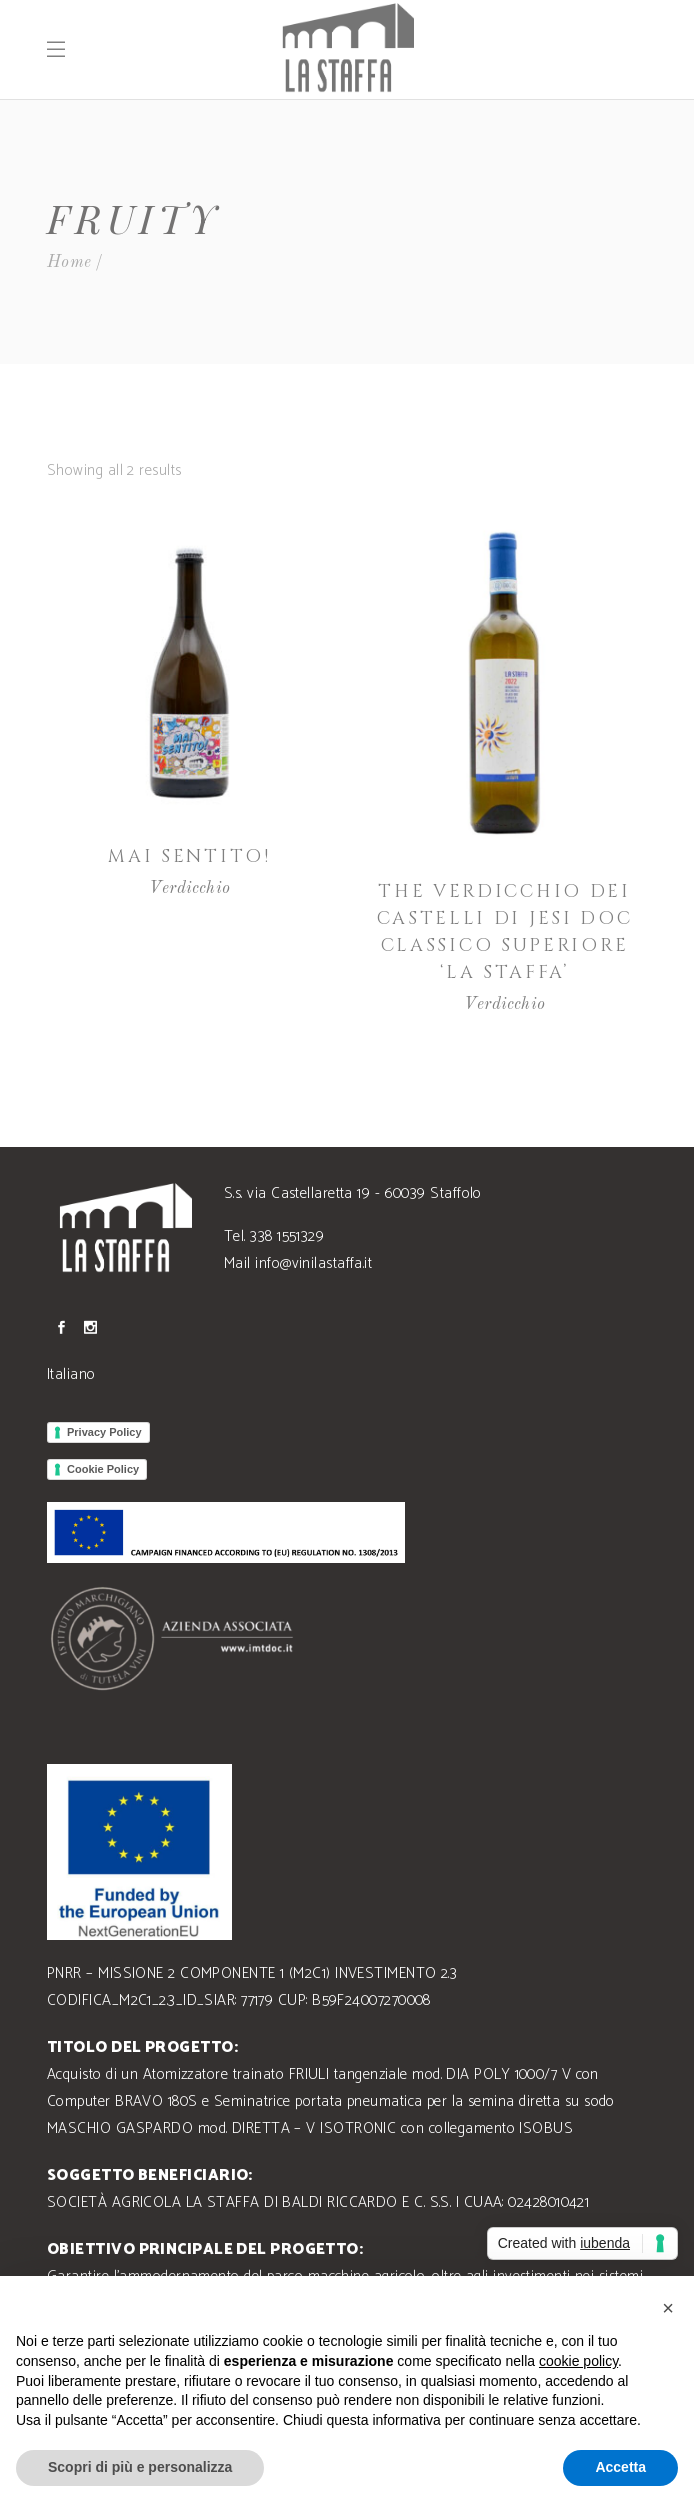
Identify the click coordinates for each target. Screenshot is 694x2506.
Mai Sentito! (189, 856)
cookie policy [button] (578, 2361)
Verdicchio (189, 888)
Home (69, 262)
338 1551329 (287, 1236)
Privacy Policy (104, 1432)
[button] (668, 2308)
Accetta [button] (620, 2467)
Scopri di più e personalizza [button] (140, 2467)
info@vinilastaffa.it (313, 1263)
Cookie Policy (103, 1469)
